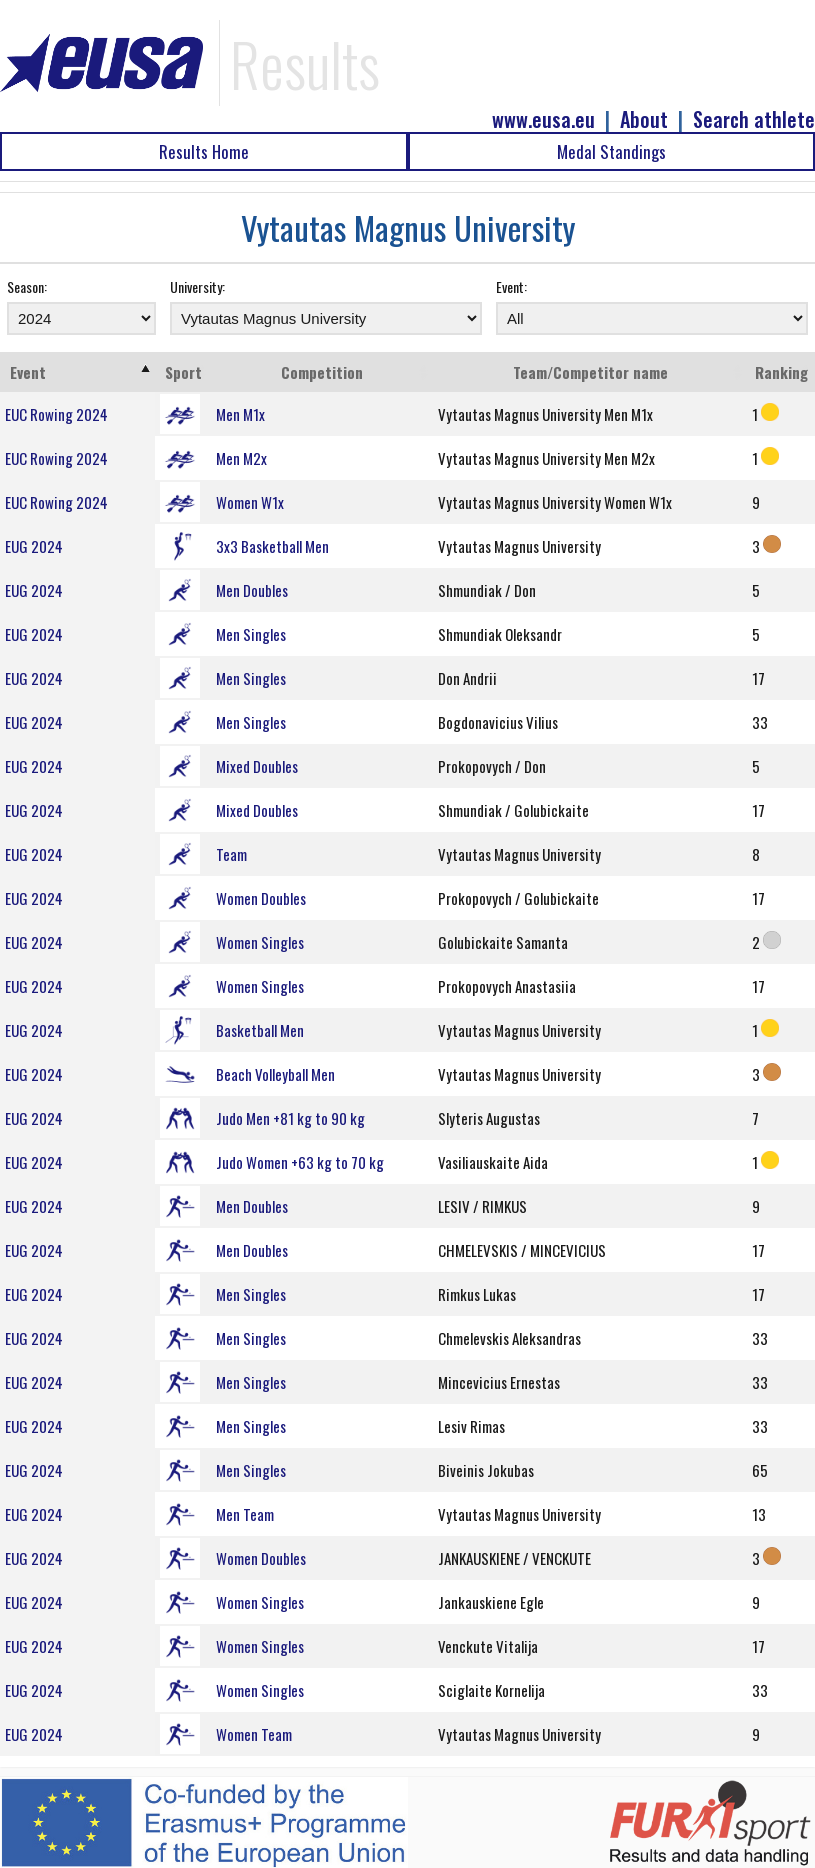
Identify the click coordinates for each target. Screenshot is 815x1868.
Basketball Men (260, 1030)
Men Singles (251, 634)
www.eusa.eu (543, 119)
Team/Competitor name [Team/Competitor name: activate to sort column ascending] (590, 372)
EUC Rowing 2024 (56, 414)
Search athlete (754, 119)
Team (231, 854)
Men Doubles (252, 590)
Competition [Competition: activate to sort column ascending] (322, 372)
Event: (511, 286)
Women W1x (250, 502)
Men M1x (240, 414)
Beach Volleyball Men (275, 1074)
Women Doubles (261, 898)
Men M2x (241, 458)
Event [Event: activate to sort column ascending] (28, 372)
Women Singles (260, 942)
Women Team (254, 1734)
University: (197, 286)
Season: (27, 286)
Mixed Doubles (257, 766)
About (644, 119)
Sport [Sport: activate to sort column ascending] (183, 372)
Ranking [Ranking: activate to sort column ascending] (781, 372)
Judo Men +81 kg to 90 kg (290, 1118)
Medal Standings (611, 151)
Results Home (204, 151)
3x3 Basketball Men (272, 546)
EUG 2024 (34, 546)
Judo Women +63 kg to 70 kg (300, 1162)
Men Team (245, 1514)
